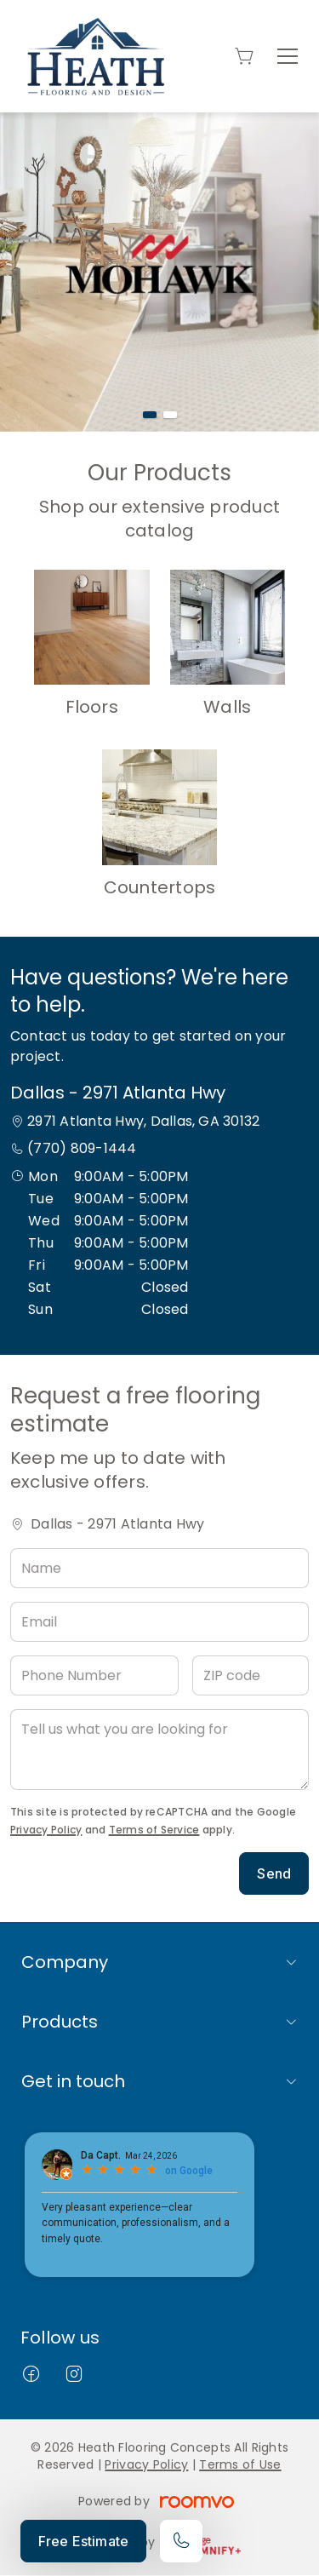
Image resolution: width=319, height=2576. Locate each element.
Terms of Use (240, 2464)
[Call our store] (181, 2541)
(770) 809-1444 (81, 1148)
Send (274, 1873)
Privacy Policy (46, 1829)
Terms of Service (154, 1829)
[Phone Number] (94, 1675)
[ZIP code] (250, 1675)
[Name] (159, 1568)
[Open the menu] (287, 56)
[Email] (159, 1622)
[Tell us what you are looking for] (159, 1749)
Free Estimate (83, 2541)
